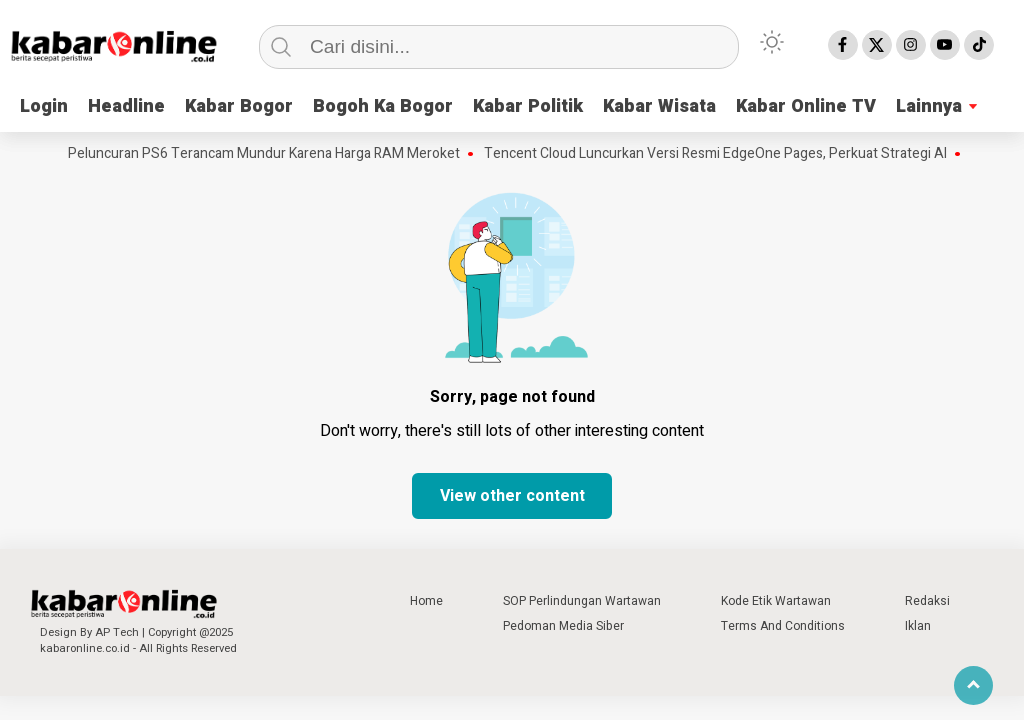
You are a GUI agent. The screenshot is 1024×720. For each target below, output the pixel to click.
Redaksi (927, 601)
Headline (126, 106)
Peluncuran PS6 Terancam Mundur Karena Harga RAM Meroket (268, 154)
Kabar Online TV (806, 106)
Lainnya (929, 106)
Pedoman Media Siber (563, 626)
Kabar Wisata (659, 106)
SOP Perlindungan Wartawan (582, 601)
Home (426, 601)
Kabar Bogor (239, 106)
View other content (512, 496)
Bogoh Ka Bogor (383, 106)
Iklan (918, 626)
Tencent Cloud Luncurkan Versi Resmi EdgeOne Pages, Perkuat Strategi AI (719, 154)
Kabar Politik (528, 106)
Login (44, 106)
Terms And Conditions (783, 626)
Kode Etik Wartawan (776, 601)
